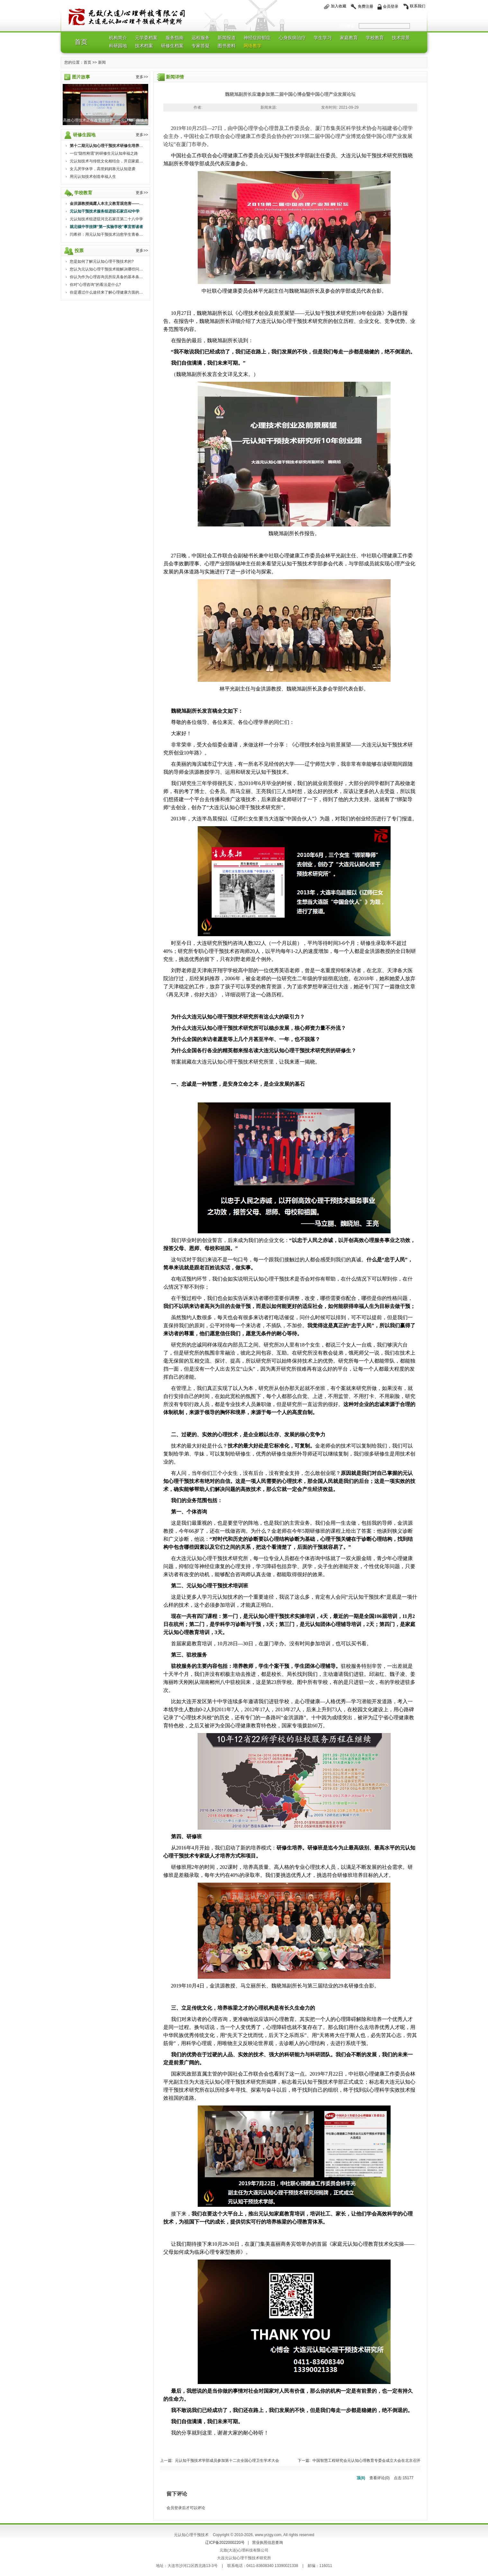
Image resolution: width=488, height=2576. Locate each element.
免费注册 (365, 6)
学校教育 (375, 37)
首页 (81, 41)
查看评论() (379, 2478)
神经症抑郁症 (257, 37)
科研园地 (118, 45)
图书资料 (227, 45)
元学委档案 (146, 37)
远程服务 (201, 37)
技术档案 (144, 45)
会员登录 (390, 6)
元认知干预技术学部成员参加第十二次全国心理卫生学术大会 (227, 2460)
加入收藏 (338, 6)
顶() (361, 2478)
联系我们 (417, 6)
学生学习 (323, 37)
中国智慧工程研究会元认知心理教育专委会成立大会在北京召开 (366, 2460)
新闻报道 (227, 37)
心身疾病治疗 (292, 37)
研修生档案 (172, 45)
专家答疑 (201, 45)
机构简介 (118, 37)
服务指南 (175, 37)
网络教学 (253, 45)
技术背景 (401, 37)
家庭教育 (349, 37)
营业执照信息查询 (267, 2542)
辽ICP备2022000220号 (225, 2542)
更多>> (142, 77)
